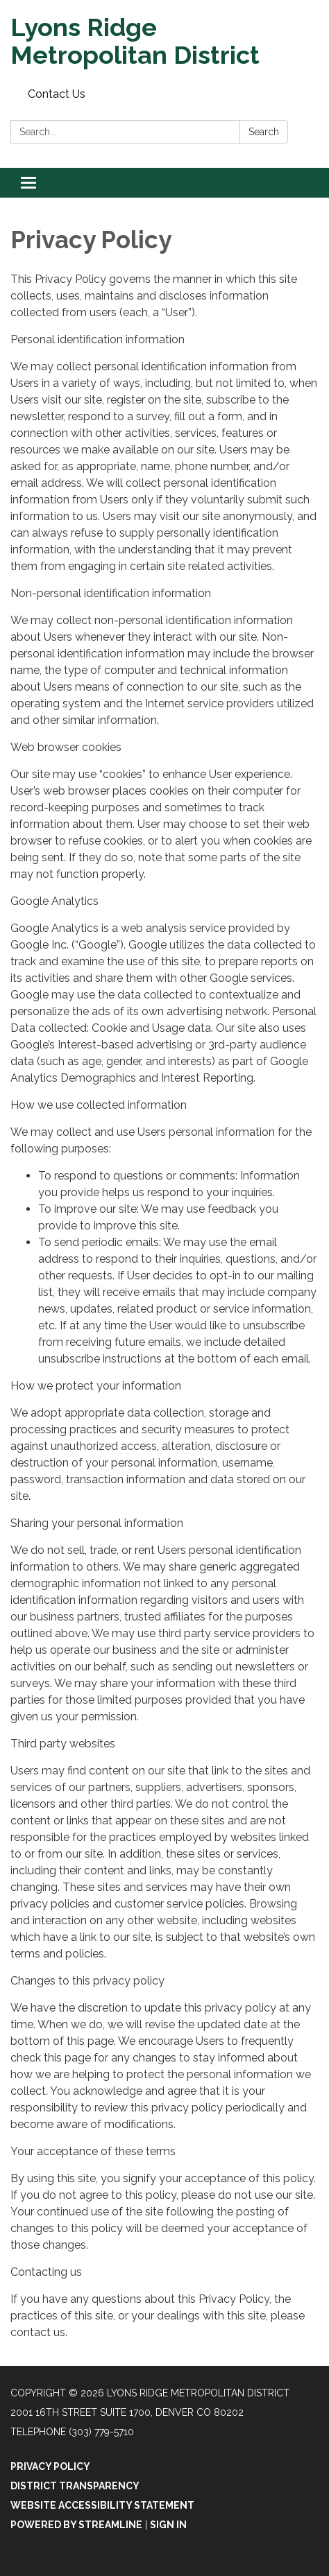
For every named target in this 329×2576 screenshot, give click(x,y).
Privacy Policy (50, 2466)
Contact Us (56, 94)
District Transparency (75, 2485)
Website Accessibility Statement (102, 2505)
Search (263, 131)
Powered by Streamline (76, 2524)
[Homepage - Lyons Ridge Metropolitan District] (164, 41)
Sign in (168, 2524)
